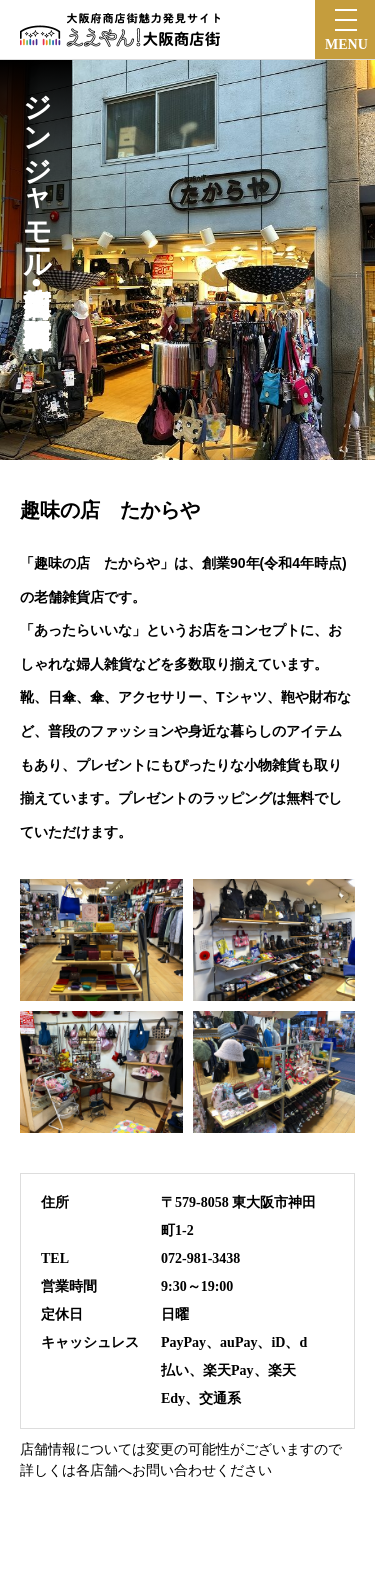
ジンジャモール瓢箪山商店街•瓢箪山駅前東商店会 (36, 186)
